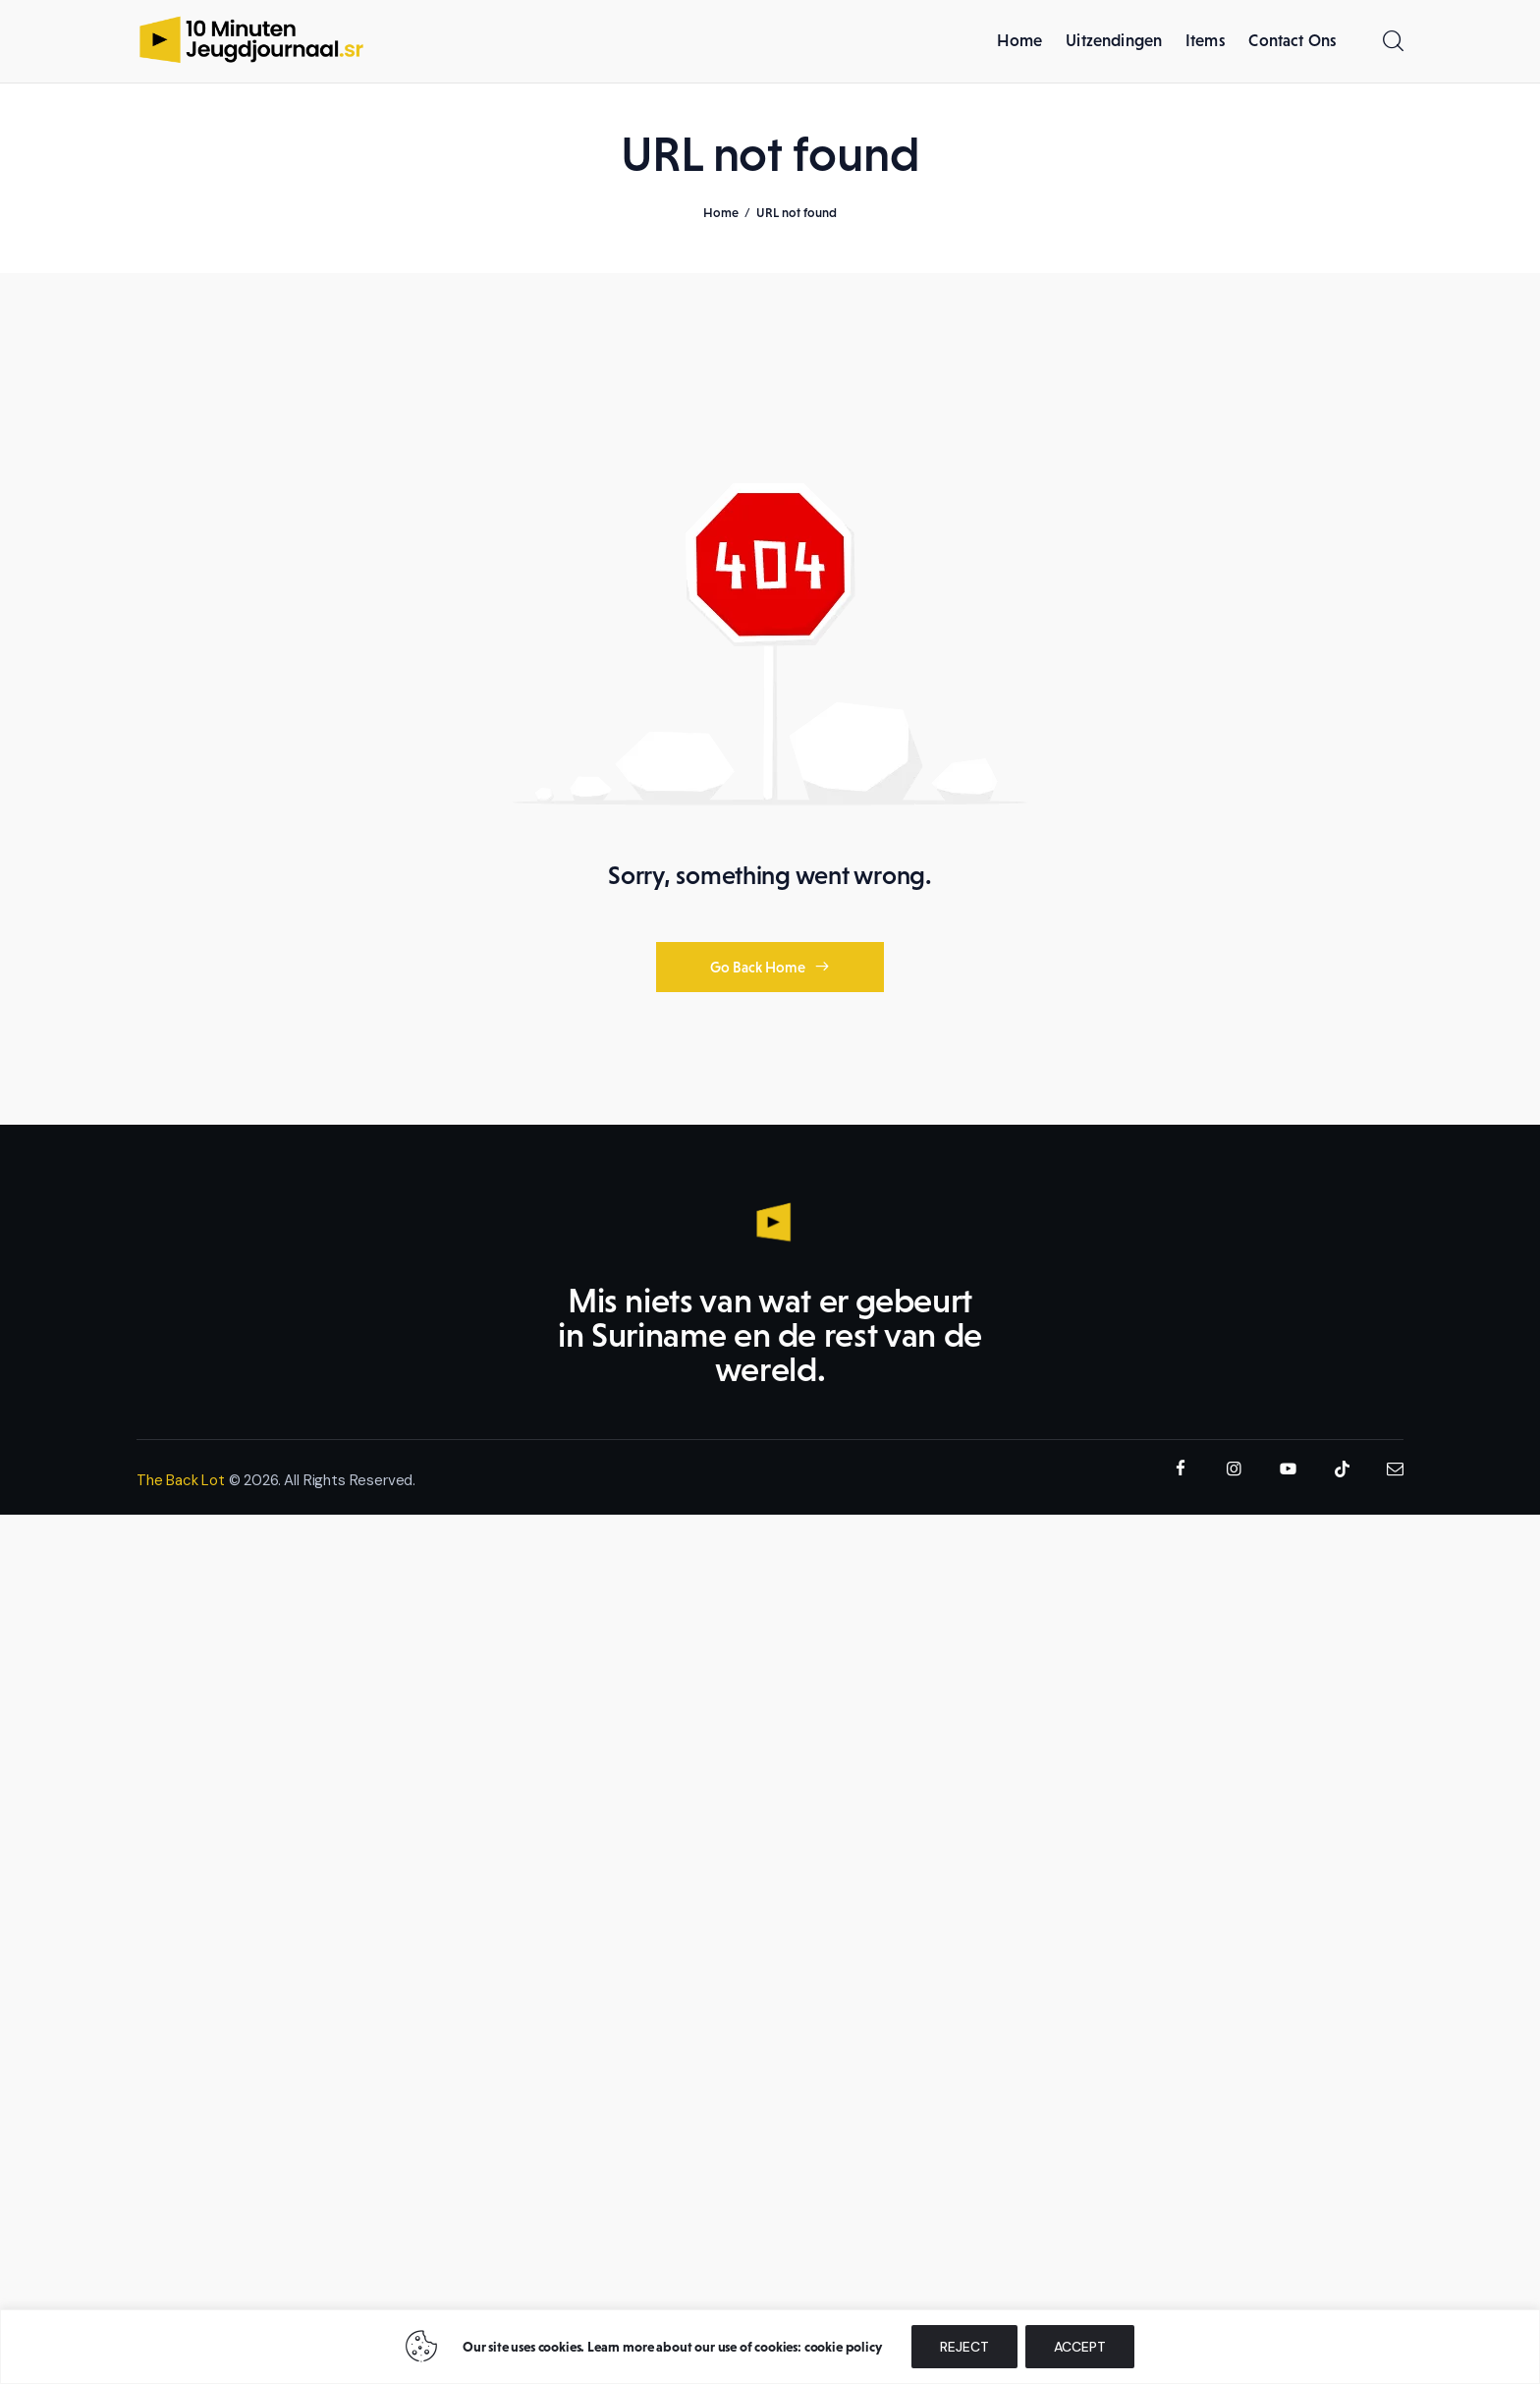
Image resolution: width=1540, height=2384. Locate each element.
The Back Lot (181, 1483)
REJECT (964, 2347)
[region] (770, 2346)
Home (721, 215)
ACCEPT (1080, 2347)
